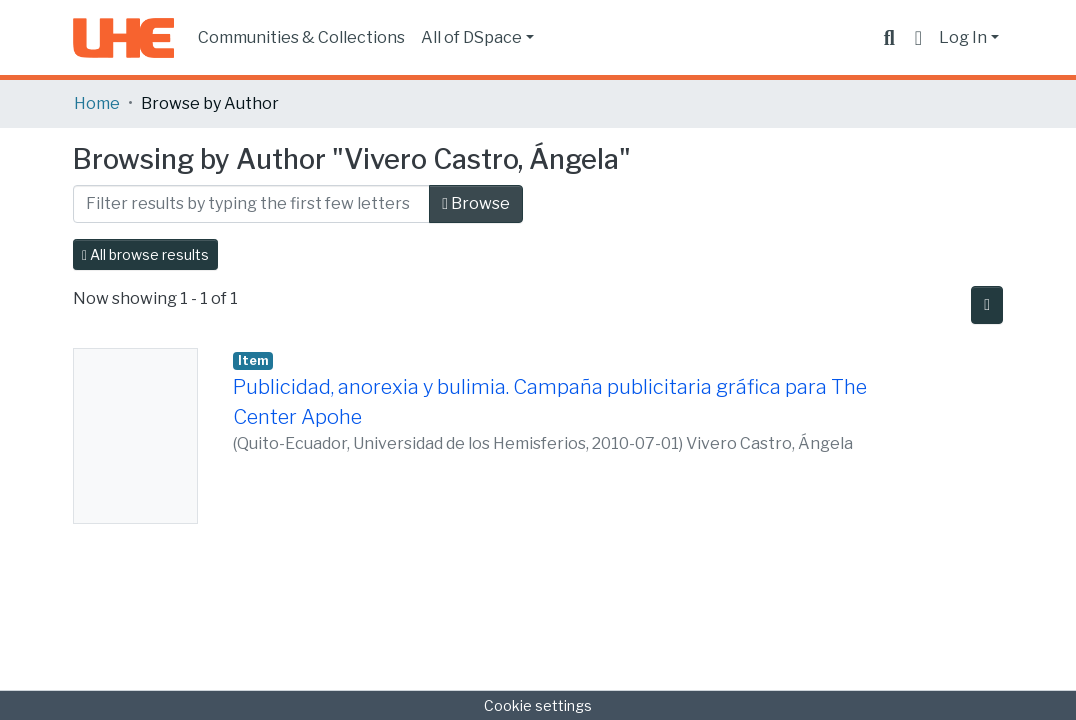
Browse (476, 203)
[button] (918, 38)
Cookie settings (538, 705)
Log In (963, 37)
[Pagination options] (987, 305)
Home (97, 103)
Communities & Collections (301, 37)
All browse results (145, 254)
